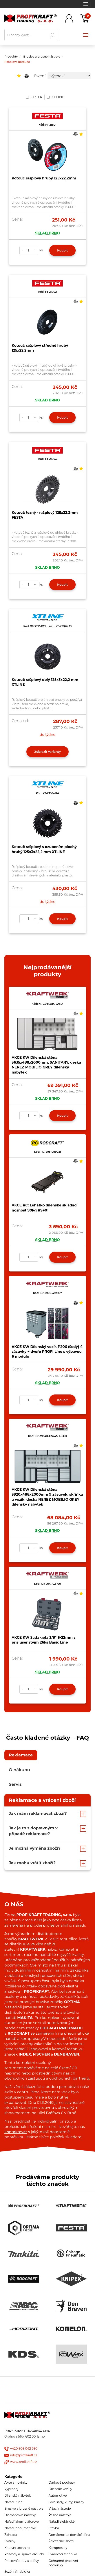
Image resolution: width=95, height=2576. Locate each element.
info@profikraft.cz (23, 2455)
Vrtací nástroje (60, 2509)
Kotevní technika (17, 2548)
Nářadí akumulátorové (21, 2522)
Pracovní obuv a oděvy (21, 2561)
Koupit (62, 250)
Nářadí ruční (13, 2502)
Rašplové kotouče (17, 61)
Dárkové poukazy (62, 2483)
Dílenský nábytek (17, 2496)
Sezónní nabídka (17, 2572)
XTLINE (56, 97)
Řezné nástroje (60, 2515)
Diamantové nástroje (20, 2515)
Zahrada (10, 2535)
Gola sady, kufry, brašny (66, 2502)
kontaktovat (15, 2132)
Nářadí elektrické (62, 2522)
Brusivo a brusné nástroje (42, 56)
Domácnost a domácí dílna (69, 2535)
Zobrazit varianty (47, 752)
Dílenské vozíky (60, 2489)
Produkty (11, 56)
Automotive (58, 2496)
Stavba (54, 2528)
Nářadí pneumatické (20, 2528)
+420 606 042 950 (23, 2449)
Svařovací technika (63, 2554)
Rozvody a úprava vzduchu (24, 2554)
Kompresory (58, 2548)
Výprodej (11, 2489)
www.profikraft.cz (23, 2462)
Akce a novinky (15, 2483)
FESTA (34, 97)
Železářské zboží (61, 2541)
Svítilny (9, 2541)
